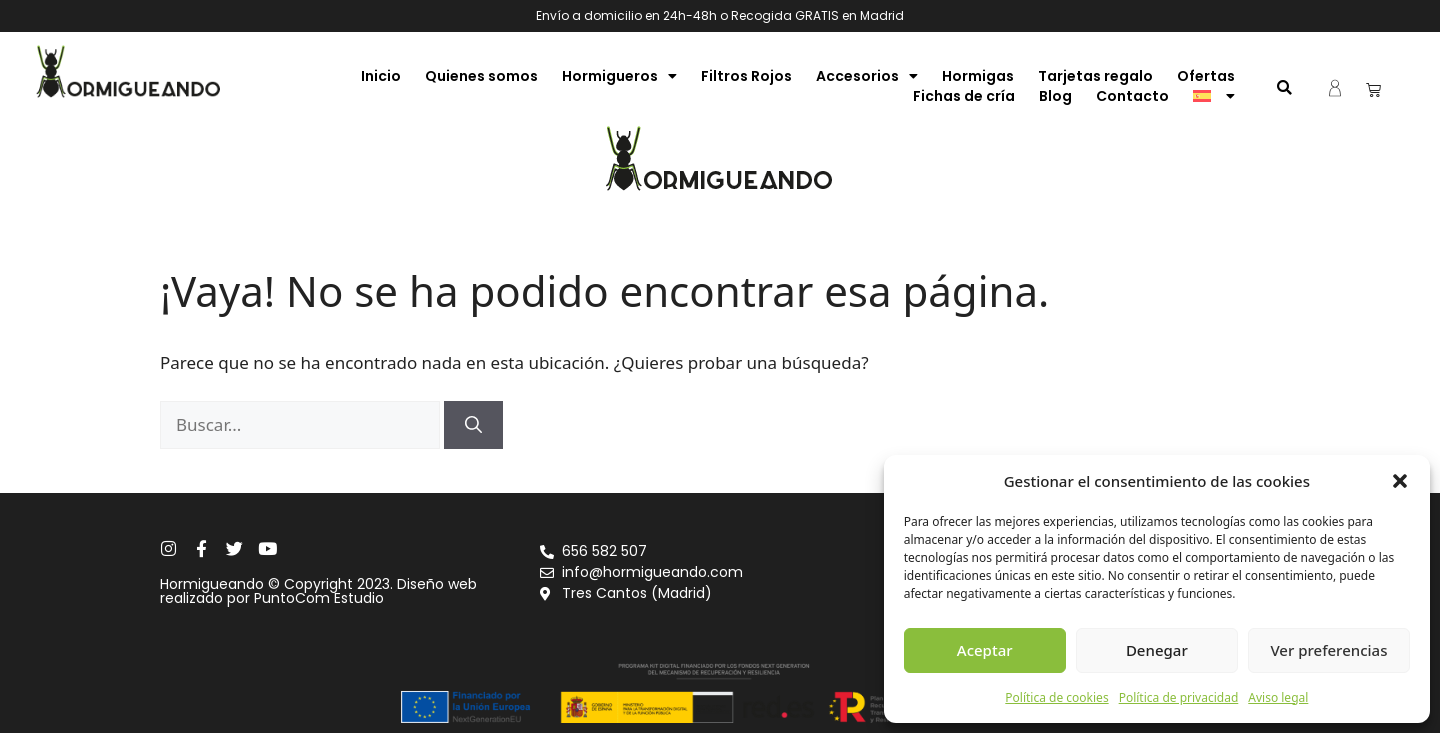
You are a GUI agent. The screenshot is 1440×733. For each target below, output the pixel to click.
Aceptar (985, 650)
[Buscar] (473, 425)
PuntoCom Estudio (319, 598)
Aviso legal (1278, 697)
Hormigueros (619, 76)
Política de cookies (1056, 697)
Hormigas (978, 76)
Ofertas (1206, 76)
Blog (1055, 96)
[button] (1400, 481)
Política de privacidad (1179, 697)
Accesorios (867, 76)
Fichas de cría (964, 96)
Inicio (381, 76)
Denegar (1157, 650)
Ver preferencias (1328, 650)
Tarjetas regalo (1095, 76)
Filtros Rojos (746, 76)
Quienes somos (481, 76)
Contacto (1132, 96)
